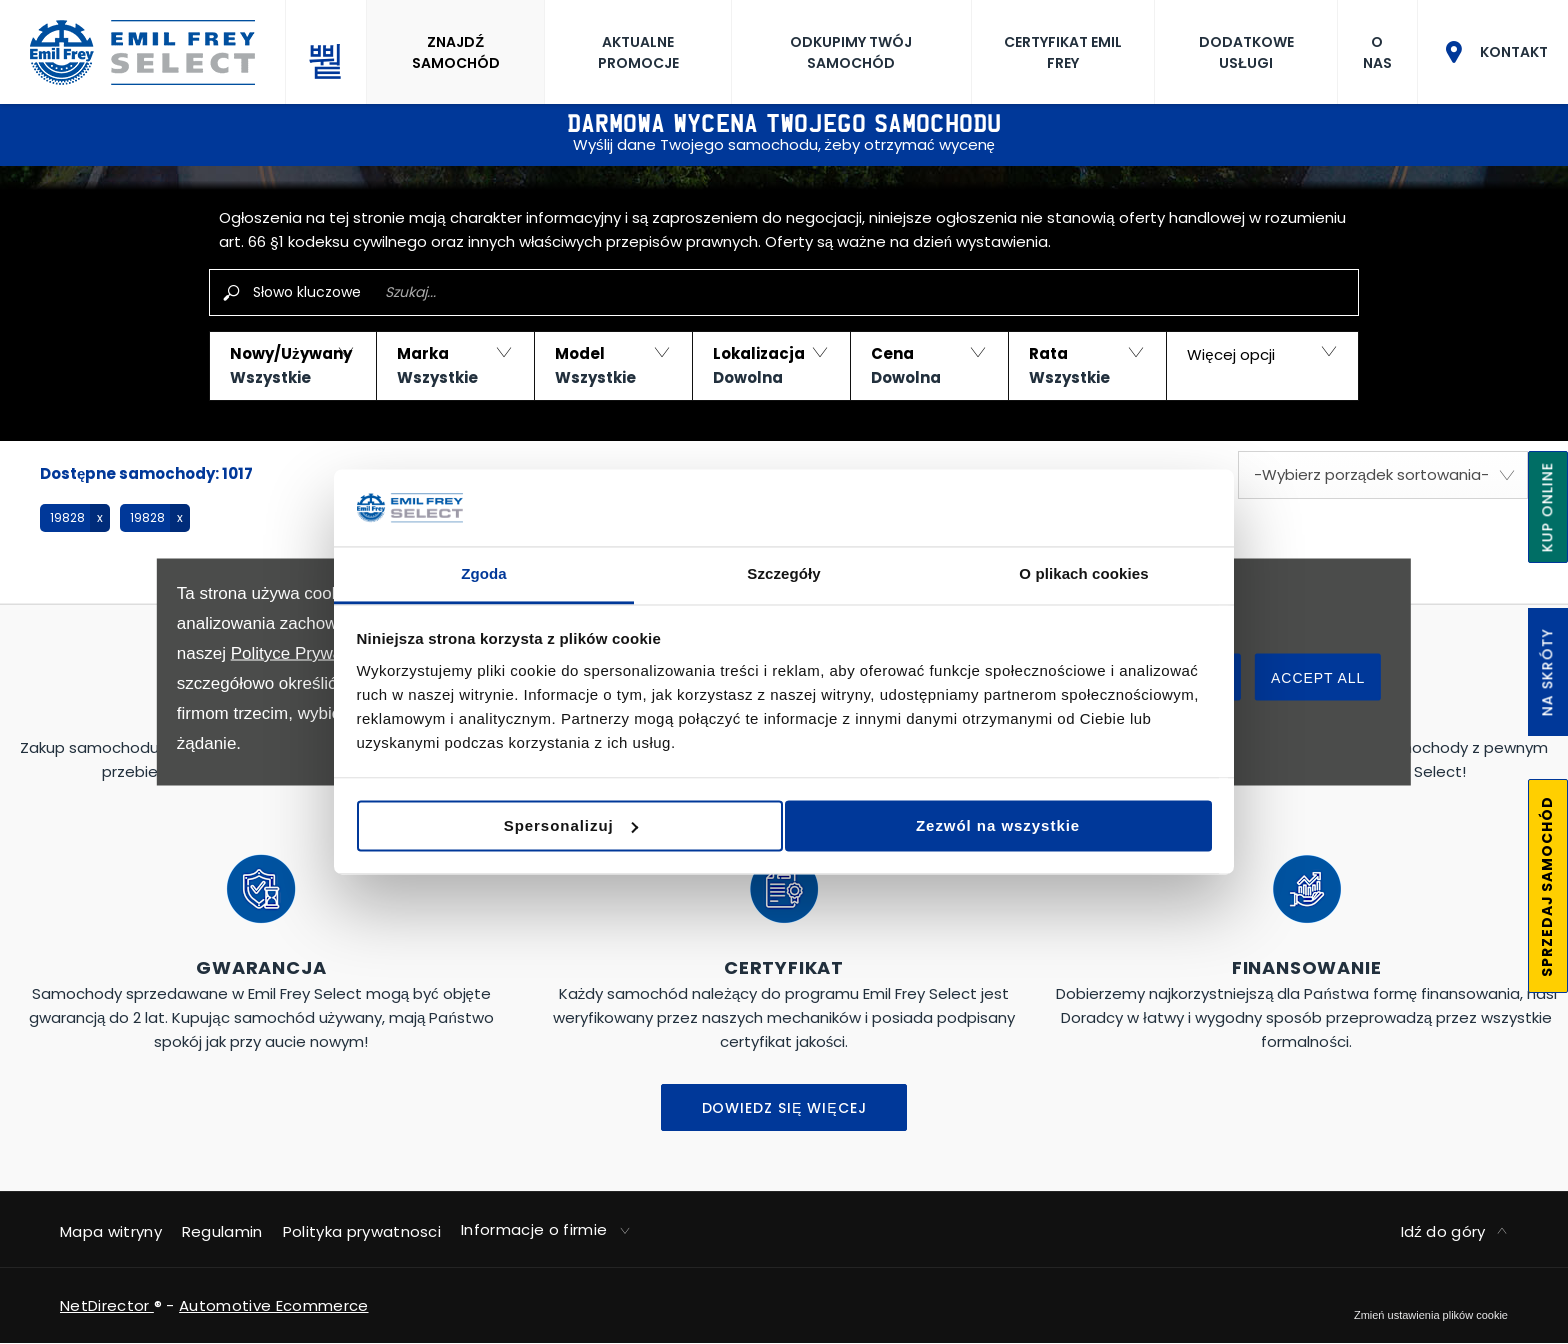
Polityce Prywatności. (311, 653)
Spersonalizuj (782, 822)
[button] (292, 366)
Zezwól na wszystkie (1070, 822)
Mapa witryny (111, 1231)
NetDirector (107, 1305)
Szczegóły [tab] (783, 576)
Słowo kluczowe (307, 292)
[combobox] (1383, 475)
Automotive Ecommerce (273, 1305)
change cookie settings (1431, 1315)
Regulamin (222, 1231)
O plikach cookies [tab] (1083, 576)
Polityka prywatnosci (362, 1231)
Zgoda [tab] (484, 576)
